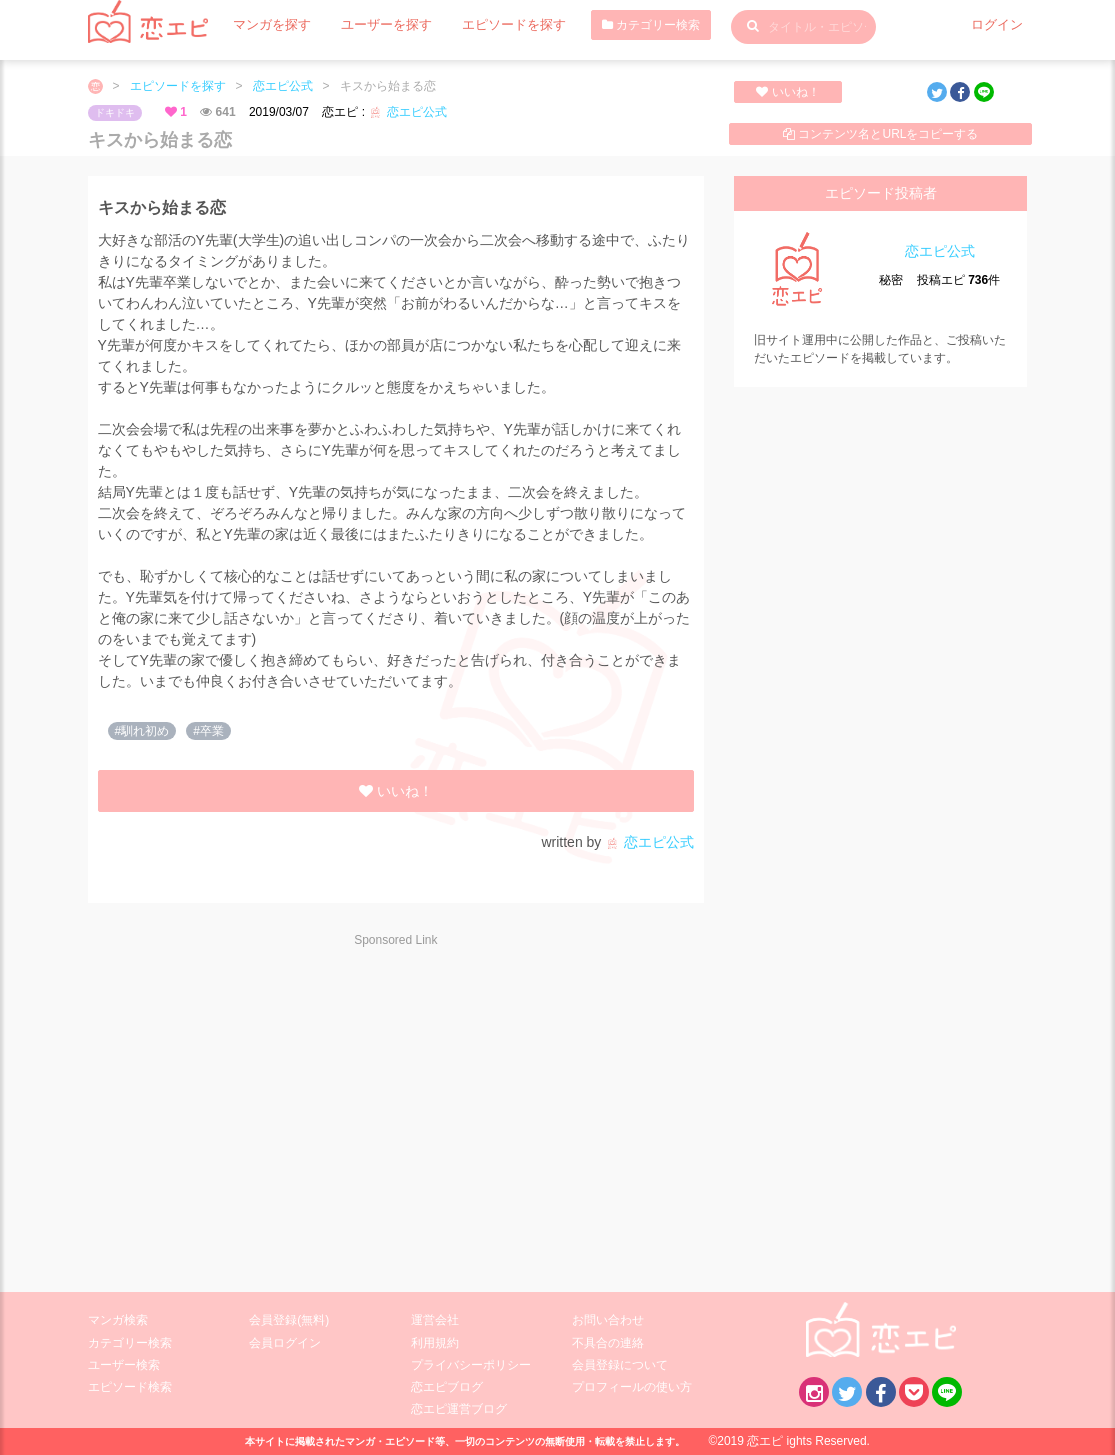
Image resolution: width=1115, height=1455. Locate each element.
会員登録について (620, 1365)
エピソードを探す (497, 25)
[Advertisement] (266, 1107)
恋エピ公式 (283, 86)
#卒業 (208, 731)
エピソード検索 (130, 1387)
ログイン (999, 25)
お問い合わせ (608, 1320)
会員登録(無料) (289, 1320)
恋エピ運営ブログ (459, 1409)
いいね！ (787, 92)
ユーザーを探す (377, 25)
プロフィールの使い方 (632, 1387)
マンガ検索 (118, 1320)
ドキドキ (115, 112)
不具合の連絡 (608, 1343)
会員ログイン (285, 1343)
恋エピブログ (447, 1387)
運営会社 (435, 1320)
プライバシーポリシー (471, 1365)
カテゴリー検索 (630, 25)
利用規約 (435, 1343)
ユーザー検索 (124, 1365)
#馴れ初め (142, 731)
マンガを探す (269, 25)
